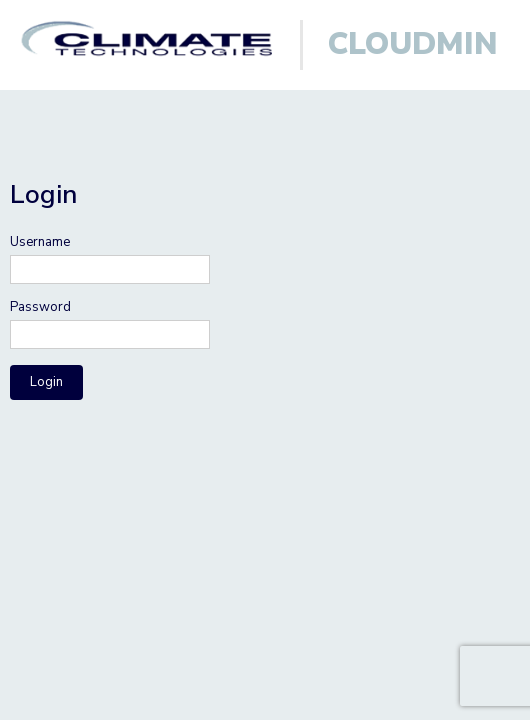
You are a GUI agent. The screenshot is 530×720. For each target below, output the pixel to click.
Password (40, 307)
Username (40, 242)
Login (46, 382)
